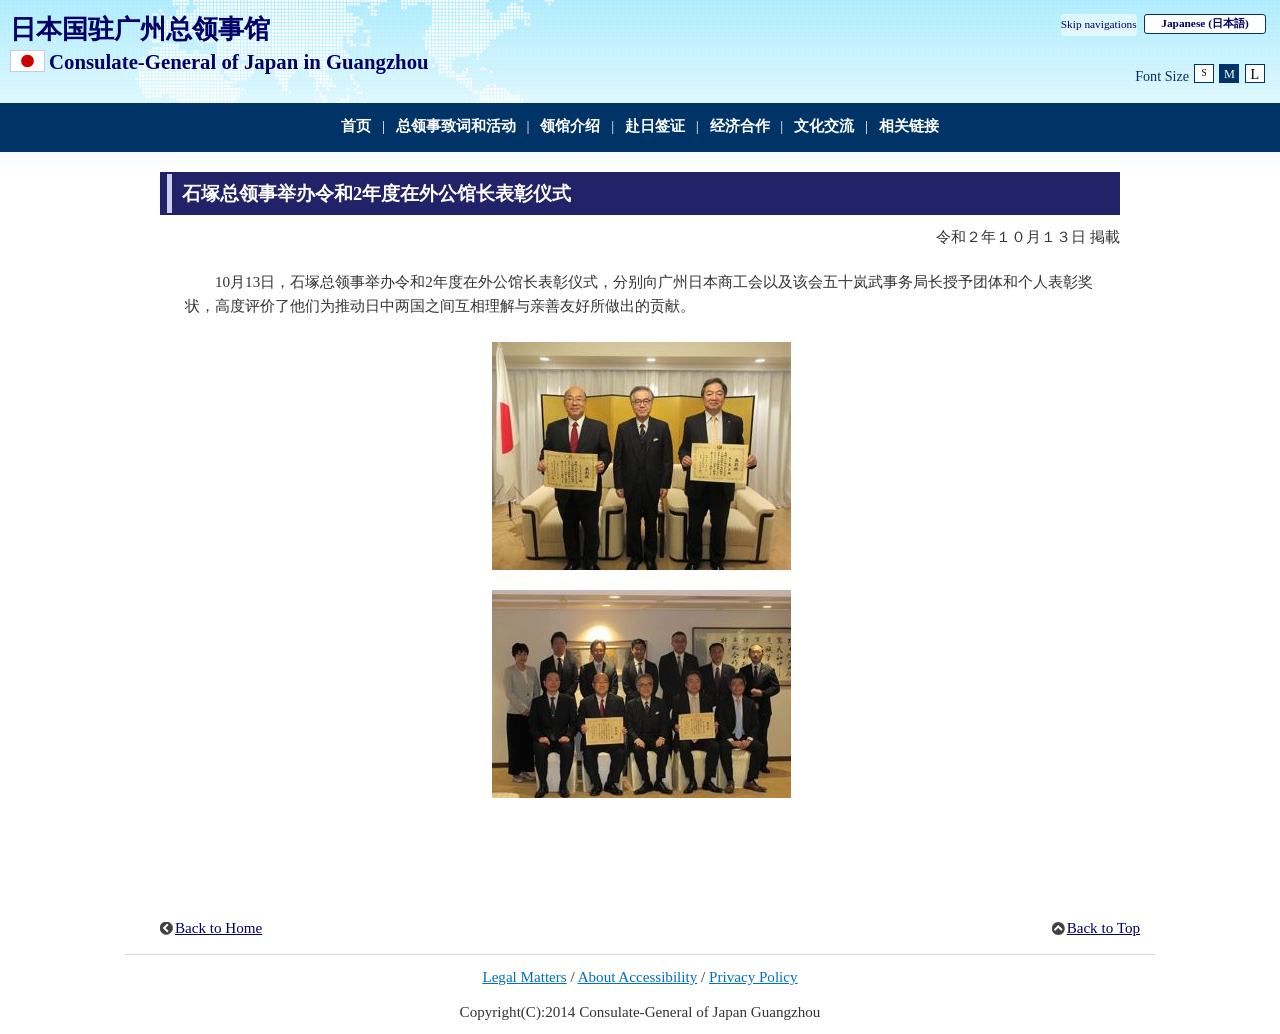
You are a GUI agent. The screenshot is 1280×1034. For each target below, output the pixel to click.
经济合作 (740, 126)
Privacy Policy (753, 977)
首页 (356, 126)
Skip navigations (1099, 24)
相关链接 (909, 126)
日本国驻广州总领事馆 (140, 29)
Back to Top (1103, 928)
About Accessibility (638, 977)
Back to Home (218, 928)
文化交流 (824, 126)
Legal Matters (524, 977)
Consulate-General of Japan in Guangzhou (239, 61)
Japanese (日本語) (1204, 23)
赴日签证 (655, 126)
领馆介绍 (570, 126)
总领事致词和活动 (456, 126)
